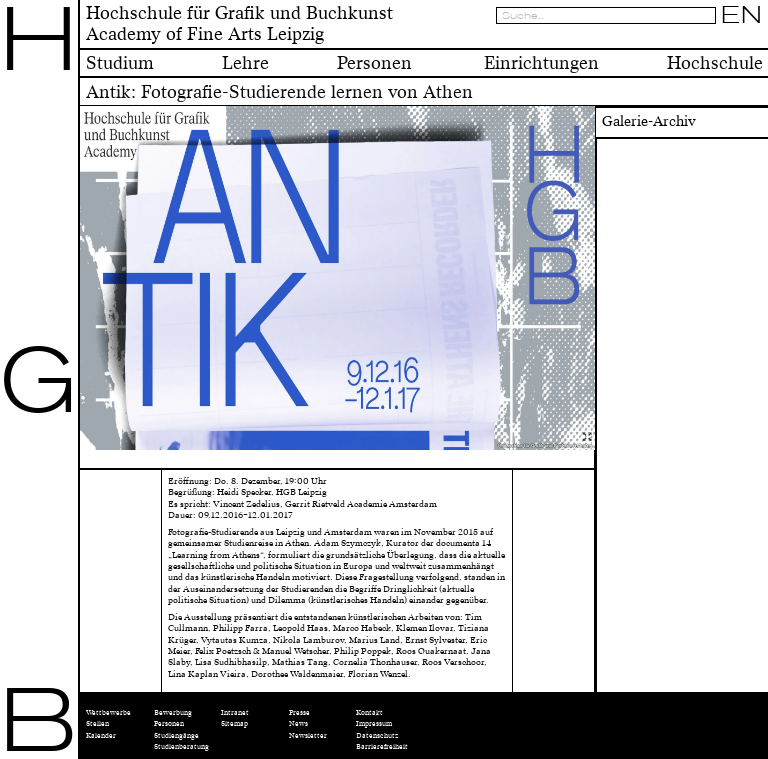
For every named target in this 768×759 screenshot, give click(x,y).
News (298, 723)
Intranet (235, 712)
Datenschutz (377, 735)
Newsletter (308, 735)
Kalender (101, 735)
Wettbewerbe (108, 712)
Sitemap (234, 723)
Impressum (374, 723)
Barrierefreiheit (382, 746)
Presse (299, 712)
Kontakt (369, 712)
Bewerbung (173, 712)
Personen (169, 723)
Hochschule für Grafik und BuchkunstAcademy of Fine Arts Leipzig (239, 24)
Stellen (97, 723)
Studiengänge (176, 735)
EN (742, 15)
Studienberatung (181, 746)
